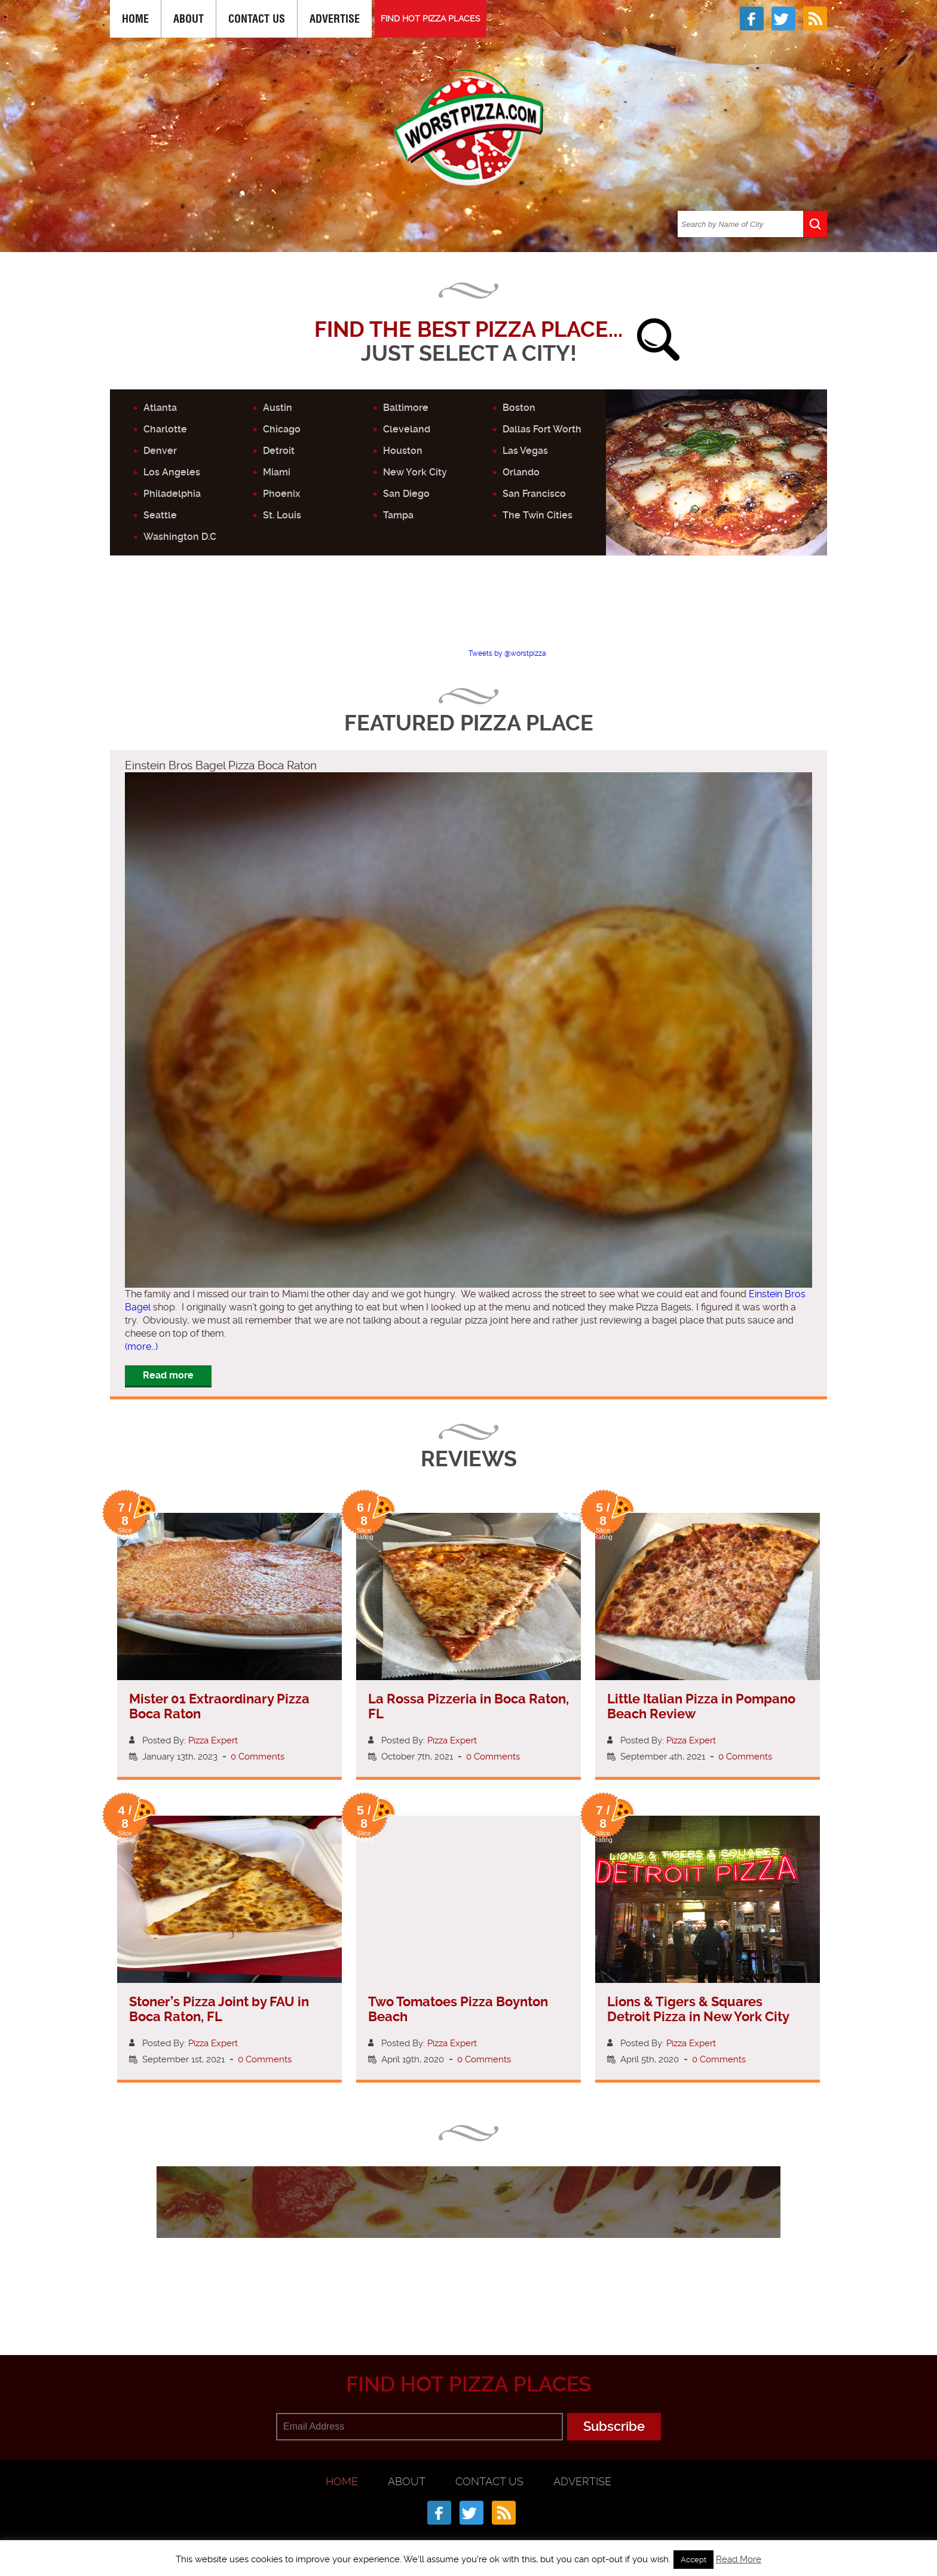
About (188, 19)
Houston (402, 450)
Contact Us (256, 19)
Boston (519, 407)
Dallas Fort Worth (542, 429)
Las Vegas (525, 450)
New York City (415, 472)
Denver (160, 450)
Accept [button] (693, 2559)
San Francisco (534, 493)
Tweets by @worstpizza (507, 653)
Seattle (160, 515)
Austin (277, 407)
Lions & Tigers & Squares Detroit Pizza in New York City (698, 2009)
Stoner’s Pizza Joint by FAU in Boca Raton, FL (219, 2009)
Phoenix (281, 493)
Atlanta (160, 407)
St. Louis (282, 515)
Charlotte (165, 429)
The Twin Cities (537, 515)
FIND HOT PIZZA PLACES (430, 18)
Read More (738, 2559)
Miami (276, 472)
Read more (168, 1375)
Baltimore (405, 407)
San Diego (406, 493)
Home (135, 19)
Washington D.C (179, 536)
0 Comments (257, 1756)
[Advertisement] (468, 612)
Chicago (282, 429)
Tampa (398, 515)
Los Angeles (171, 472)
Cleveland (406, 429)
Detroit (279, 450)
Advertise (335, 19)
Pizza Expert (213, 1740)
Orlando (521, 472)
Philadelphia (172, 493)
